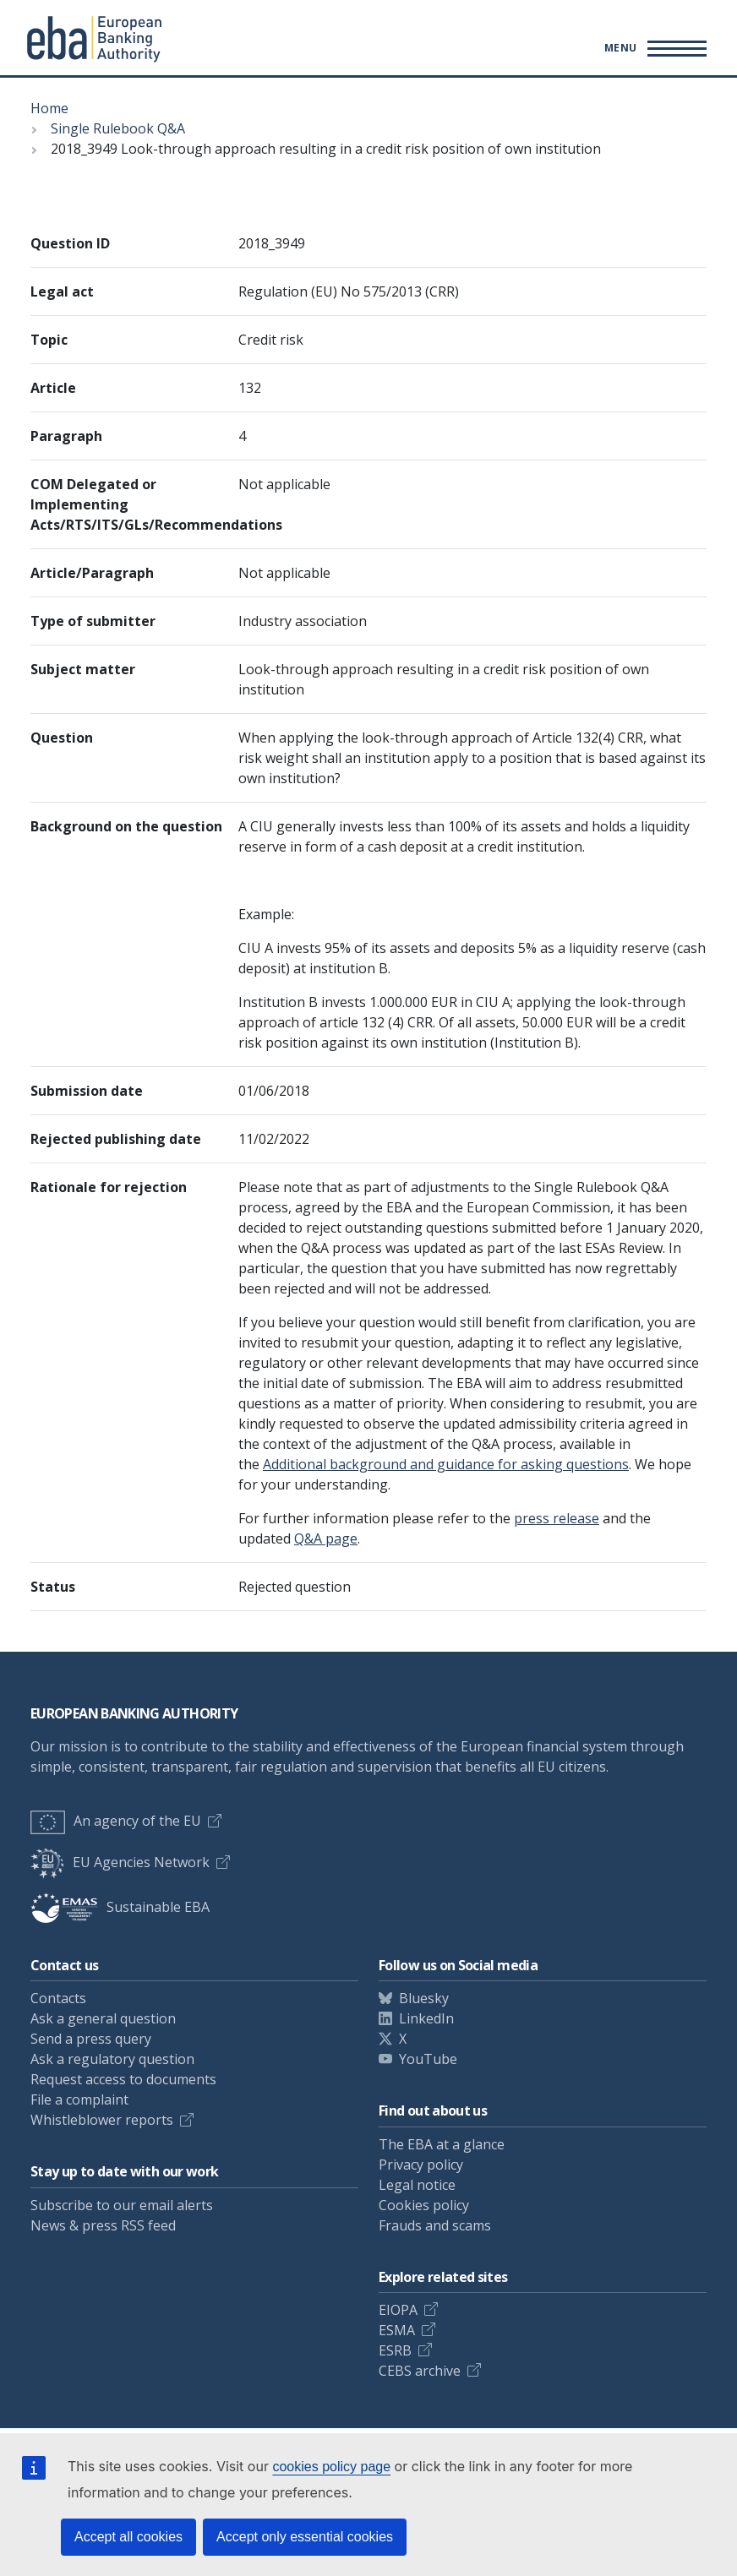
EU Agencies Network (120, 1862)
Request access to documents (123, 2079)
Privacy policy (421, 2164)
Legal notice (417, 2185)
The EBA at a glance (442, 2144)
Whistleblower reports (101, 2119)
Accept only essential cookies (304, 2537)
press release (556, 1518)
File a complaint (79, 2099)
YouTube (428, 2059)
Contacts (58, 1998)
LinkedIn (426, 2018)
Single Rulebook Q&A (118, 128)
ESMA (397, 2330)
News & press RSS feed (103, 2225)
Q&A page (326, 1538)
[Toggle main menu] (653, 48)
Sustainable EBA (120, 1907)
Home (49, 108)
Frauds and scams (435, 2225)
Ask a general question (103, 2018)
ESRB (395, 2350)
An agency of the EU (115, 1820)
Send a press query (90, 2038)
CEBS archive (420, 2370)
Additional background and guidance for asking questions (446, 1464)
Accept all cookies (128, 2537)
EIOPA (398, 2310)
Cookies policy (424, 2205)
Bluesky (424, 1998)
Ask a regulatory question (112, 2059)
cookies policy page (331, 2466)
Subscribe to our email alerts (121, 2205)
